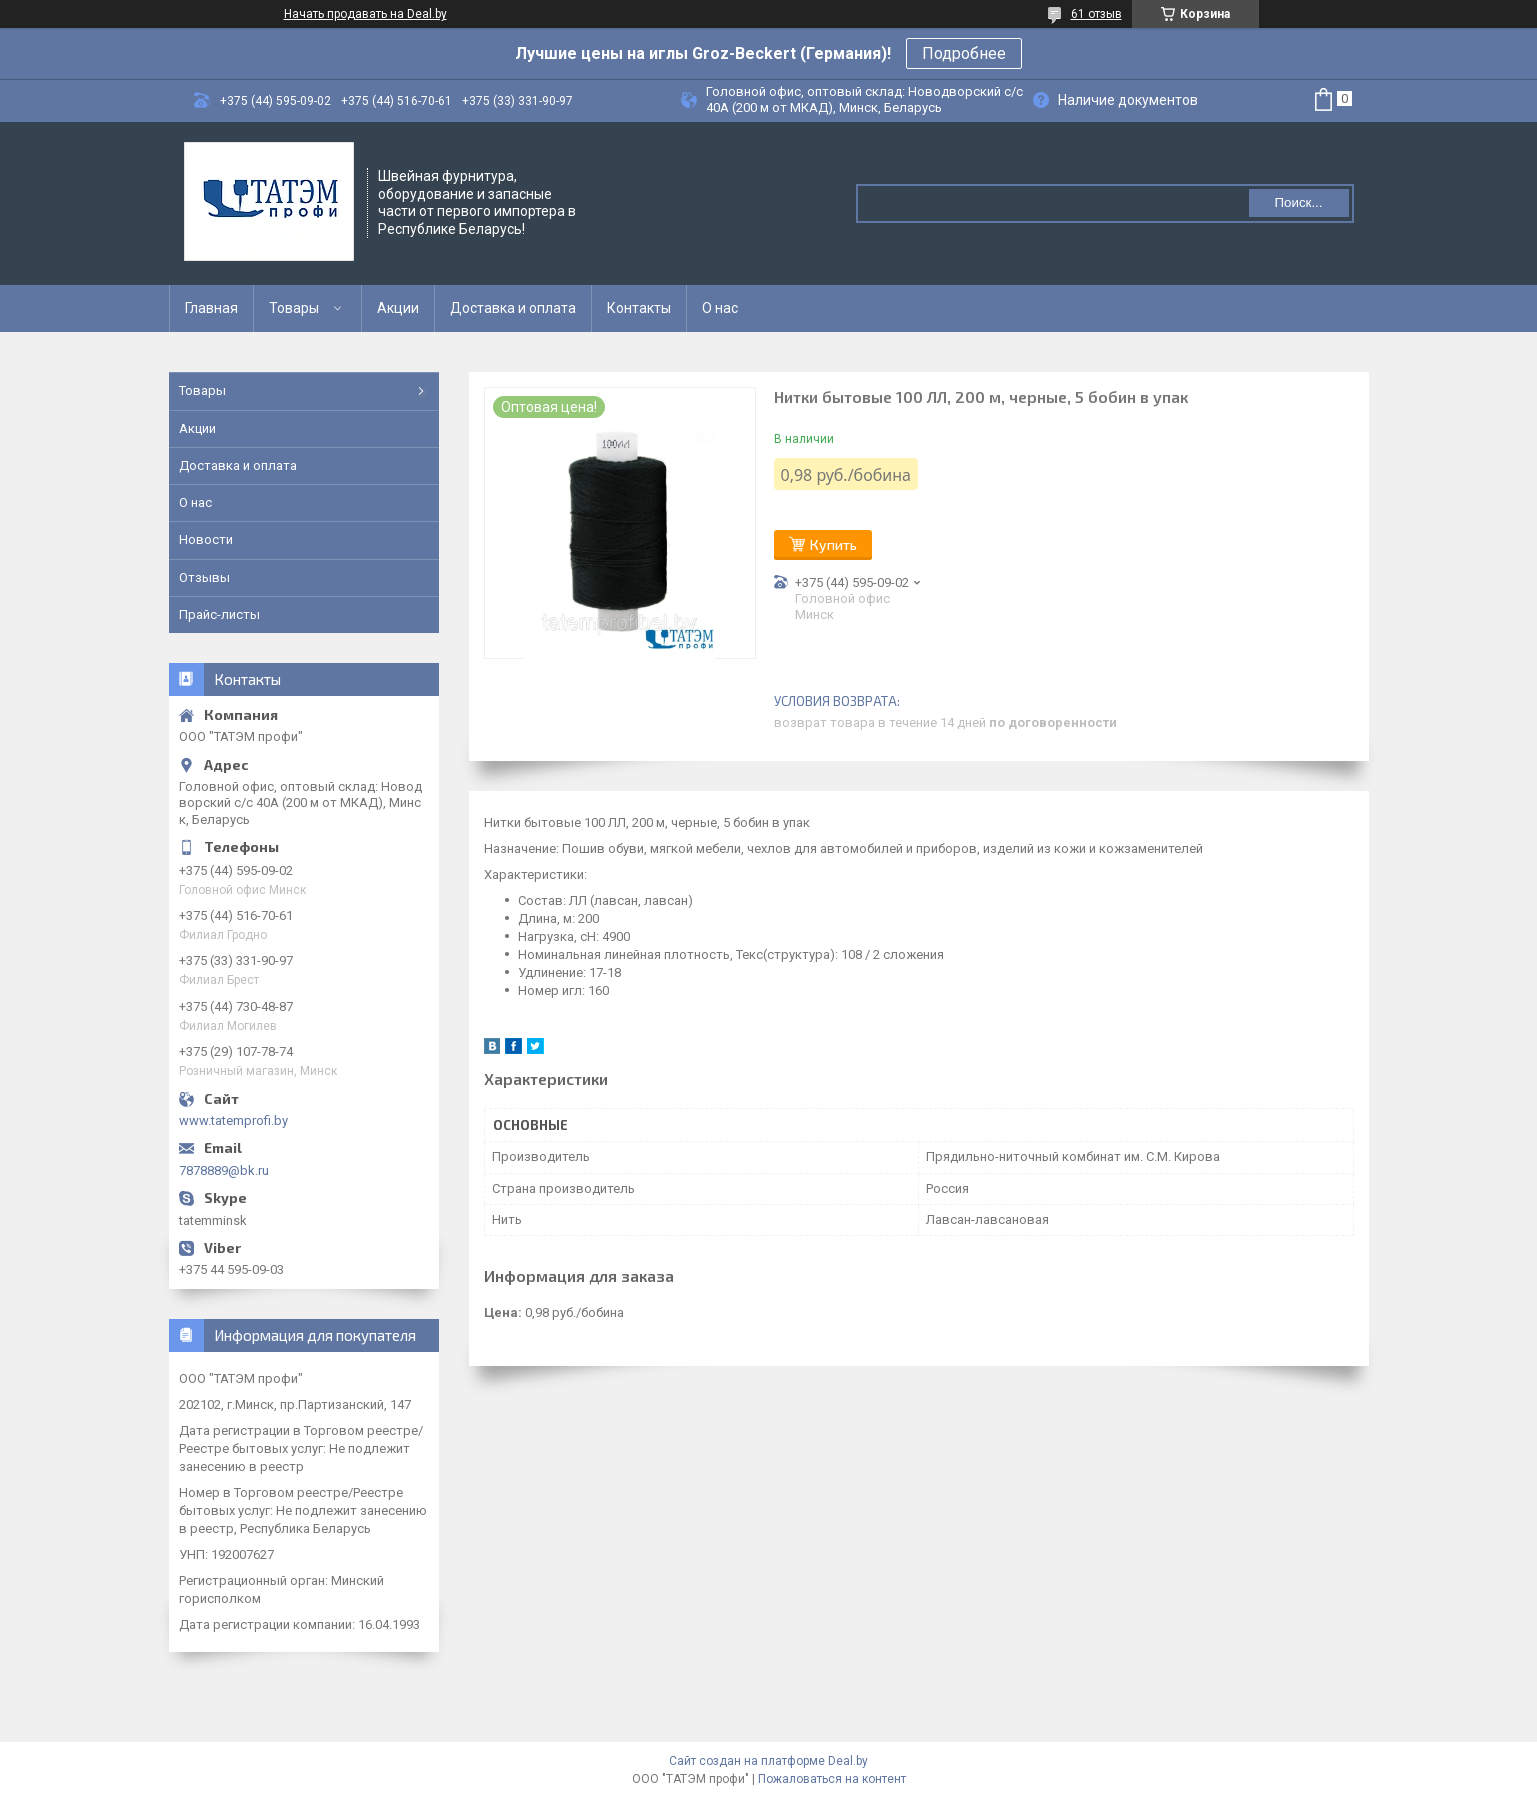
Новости (206, 539)
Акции (398, 308)
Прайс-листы (219, 614)
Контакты (639, 308)
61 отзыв (1096, 14)
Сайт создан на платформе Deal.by (768, 1761)
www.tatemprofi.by (233, 1120)
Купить (833, 544)
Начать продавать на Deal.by (365, 14)
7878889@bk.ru (224, 1170)
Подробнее (964, 53)
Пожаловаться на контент (832, 1779)
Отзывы (204, 577)
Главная (211, 308)
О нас (720, 308)
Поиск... (1298, 202)
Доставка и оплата (513, 308)
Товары (294, 308)
